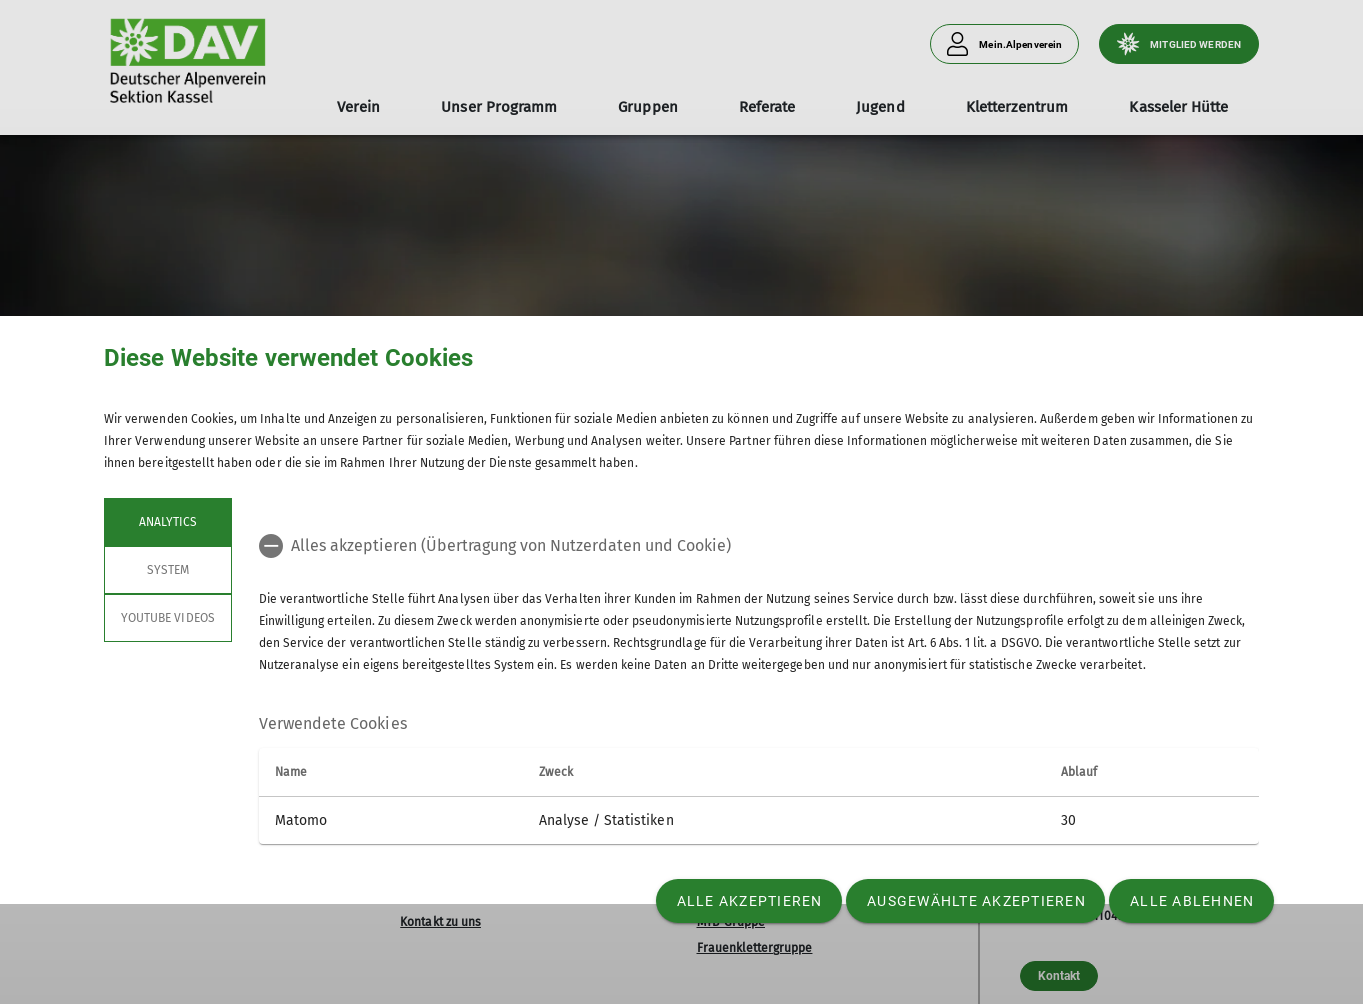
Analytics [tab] (168, 522)
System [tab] (168, 570)
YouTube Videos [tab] (168, 618)
